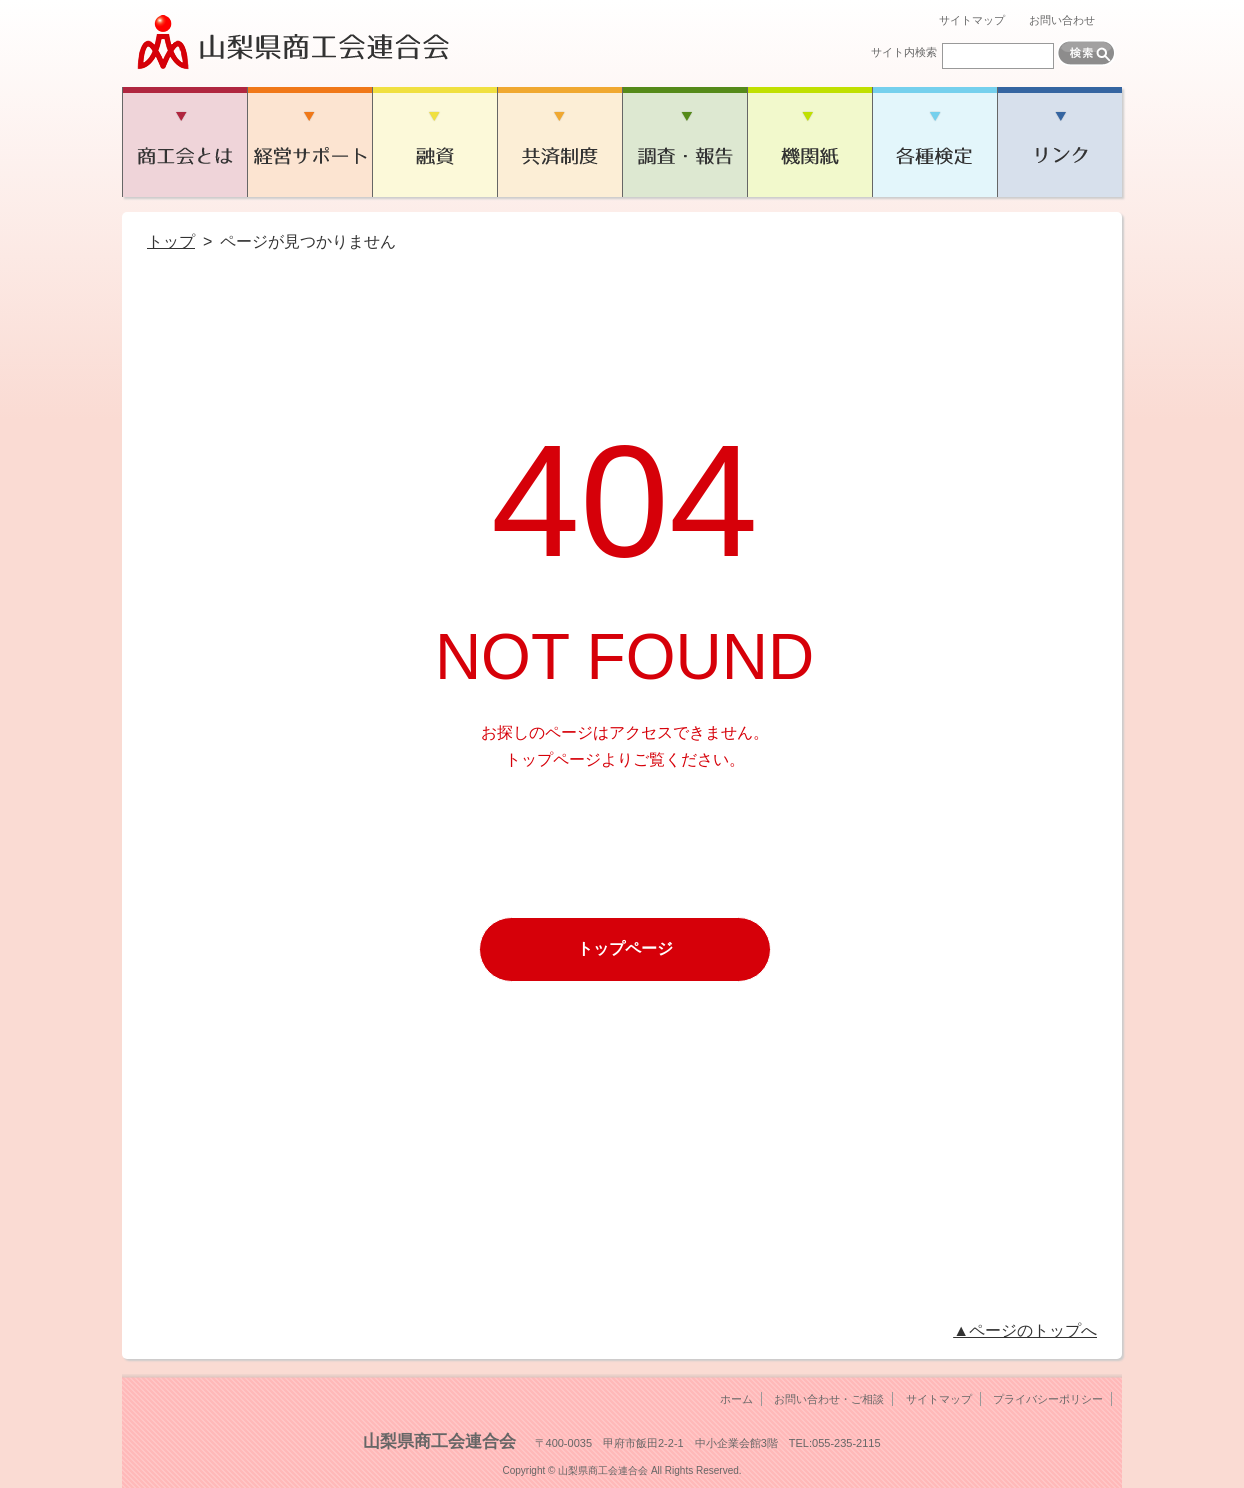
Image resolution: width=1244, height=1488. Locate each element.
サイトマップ (972, 20)
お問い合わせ (1062, 20)
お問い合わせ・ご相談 (829, 1399)
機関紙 (809, 142)
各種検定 (934, 142)
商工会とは (184, 142)
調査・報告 (684, 142)
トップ (171, 241)
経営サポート (309, 142)
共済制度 (559, 142)
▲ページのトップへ (1025, 1330)
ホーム (736, 1399)
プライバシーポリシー (1048, 1399)
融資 (434, 142)
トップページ (625, 948)
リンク (1059, 142)
